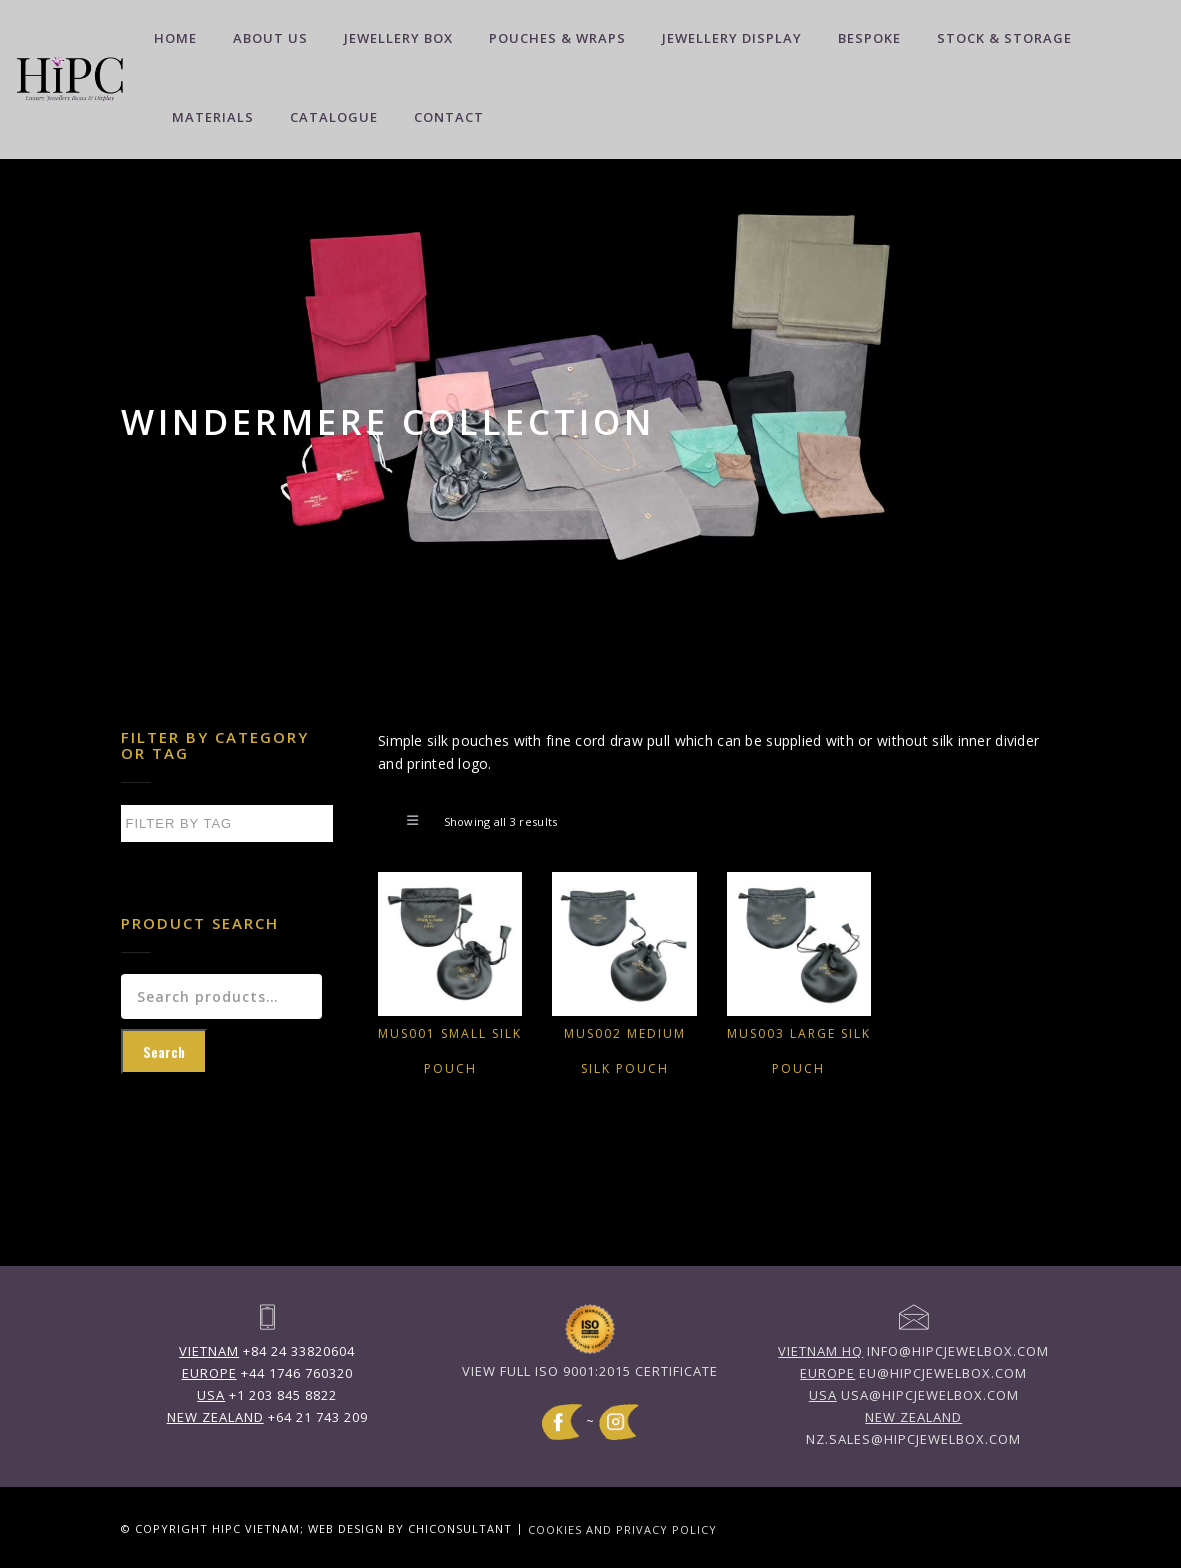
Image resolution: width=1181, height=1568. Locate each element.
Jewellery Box (398, 38)
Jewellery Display (732, 38)
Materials (213, 117)
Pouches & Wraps (557, 38)
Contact (449, 117)
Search (164, 1051)
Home (175, 38)
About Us (270, 38)
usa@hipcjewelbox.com (914, 1395)
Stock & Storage (1004, 38)
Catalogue (334, 117)
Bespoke (869, 38)
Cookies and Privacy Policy (622, 1528)
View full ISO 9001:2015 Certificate (590, 1371)
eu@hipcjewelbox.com (913, 1373)
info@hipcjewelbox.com (913, 1351)
